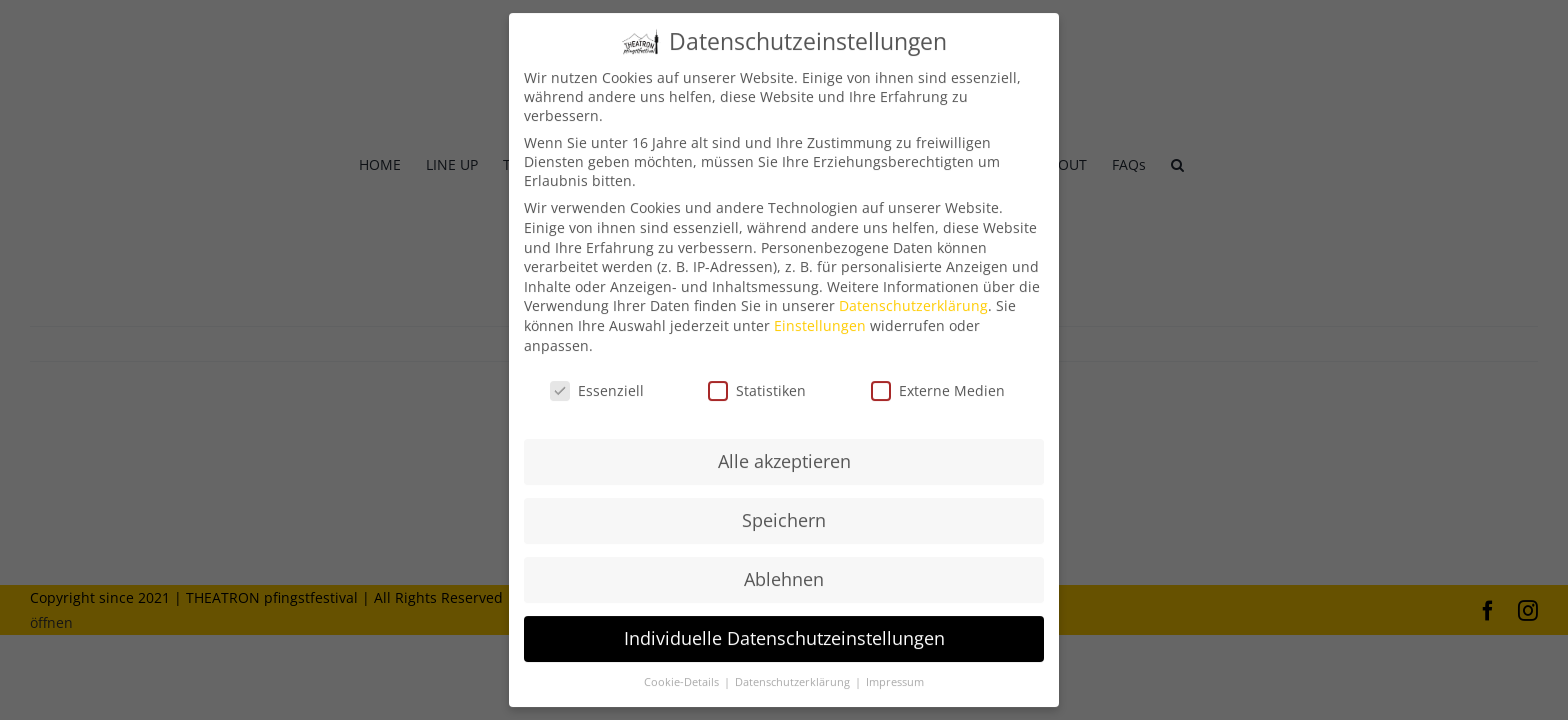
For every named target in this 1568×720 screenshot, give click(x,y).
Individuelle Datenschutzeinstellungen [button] (784, 627)
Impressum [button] (895, 670)
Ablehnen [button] (784, 568)
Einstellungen (820, 314)
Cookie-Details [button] (683, 670)
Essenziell (597, 379)
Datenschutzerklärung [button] (794, 670)
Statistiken (757, 379)
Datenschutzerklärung (913, 294)
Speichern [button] (784, 509)
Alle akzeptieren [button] (784, 450)
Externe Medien (938, 379)
